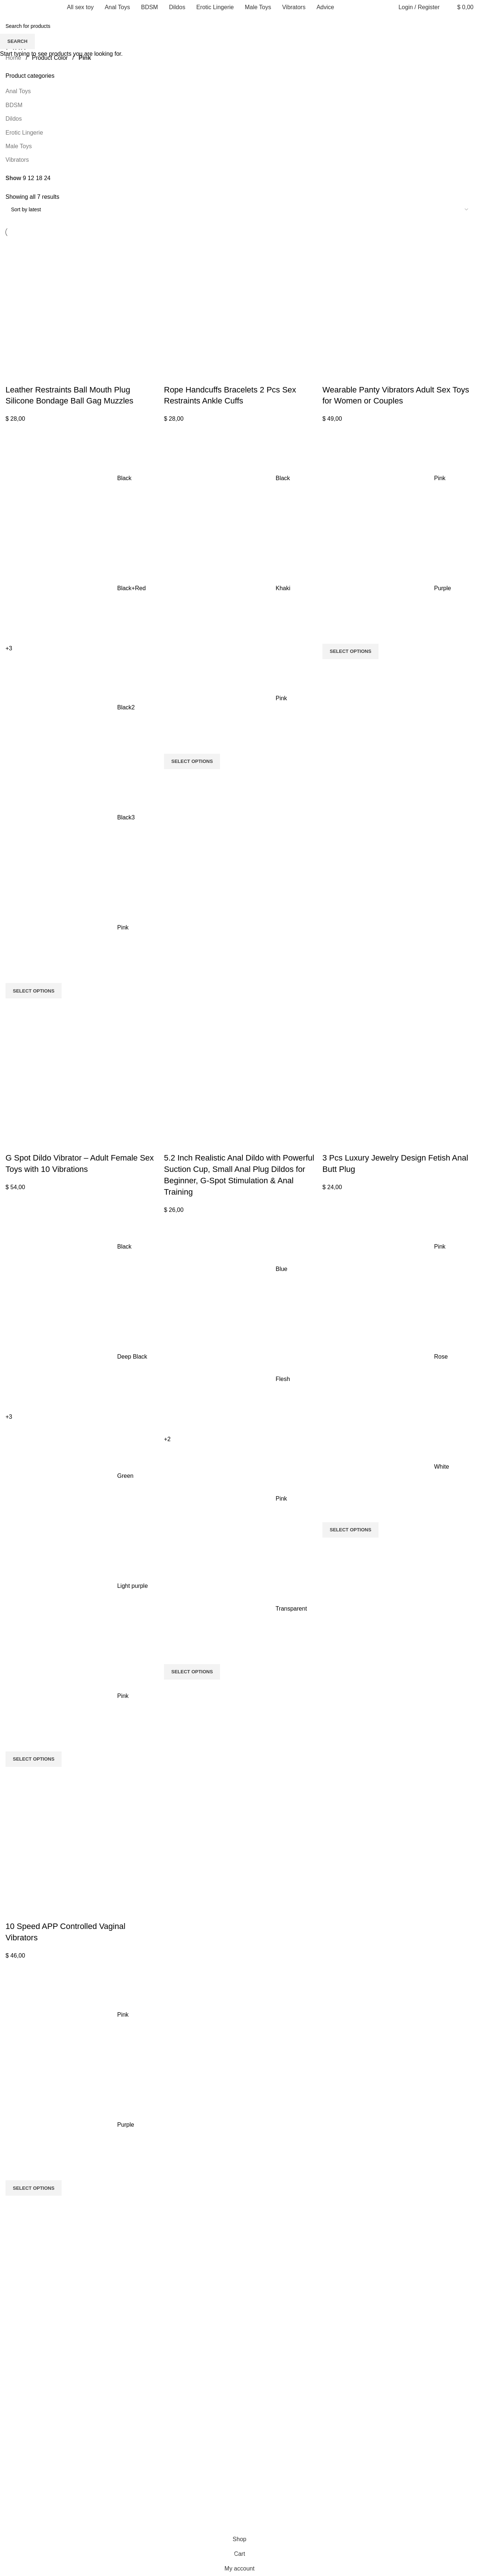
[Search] (447, 7)
